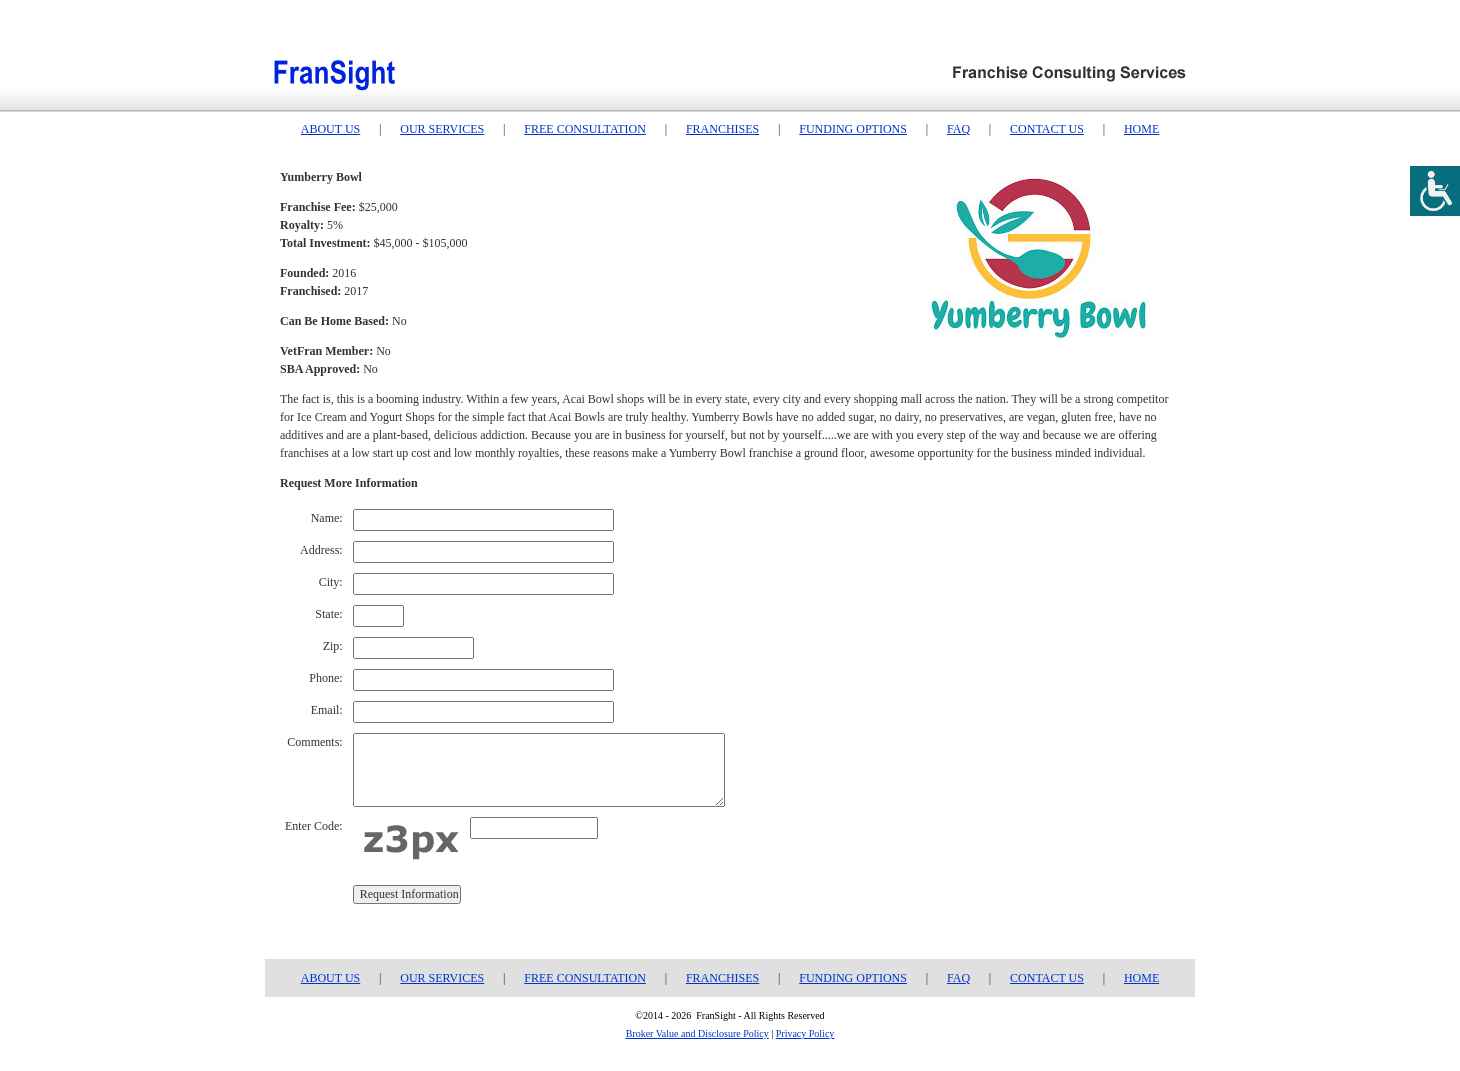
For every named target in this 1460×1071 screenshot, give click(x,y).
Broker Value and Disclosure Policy (697, 1033)
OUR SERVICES (442, 129)
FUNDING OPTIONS (853, 129)
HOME (1141, 129)
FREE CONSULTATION (585, 129)
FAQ (958, 129)
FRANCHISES (722, 129)
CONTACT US (1047, 129)
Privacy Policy (805, 1033)
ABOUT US (330, 129)
